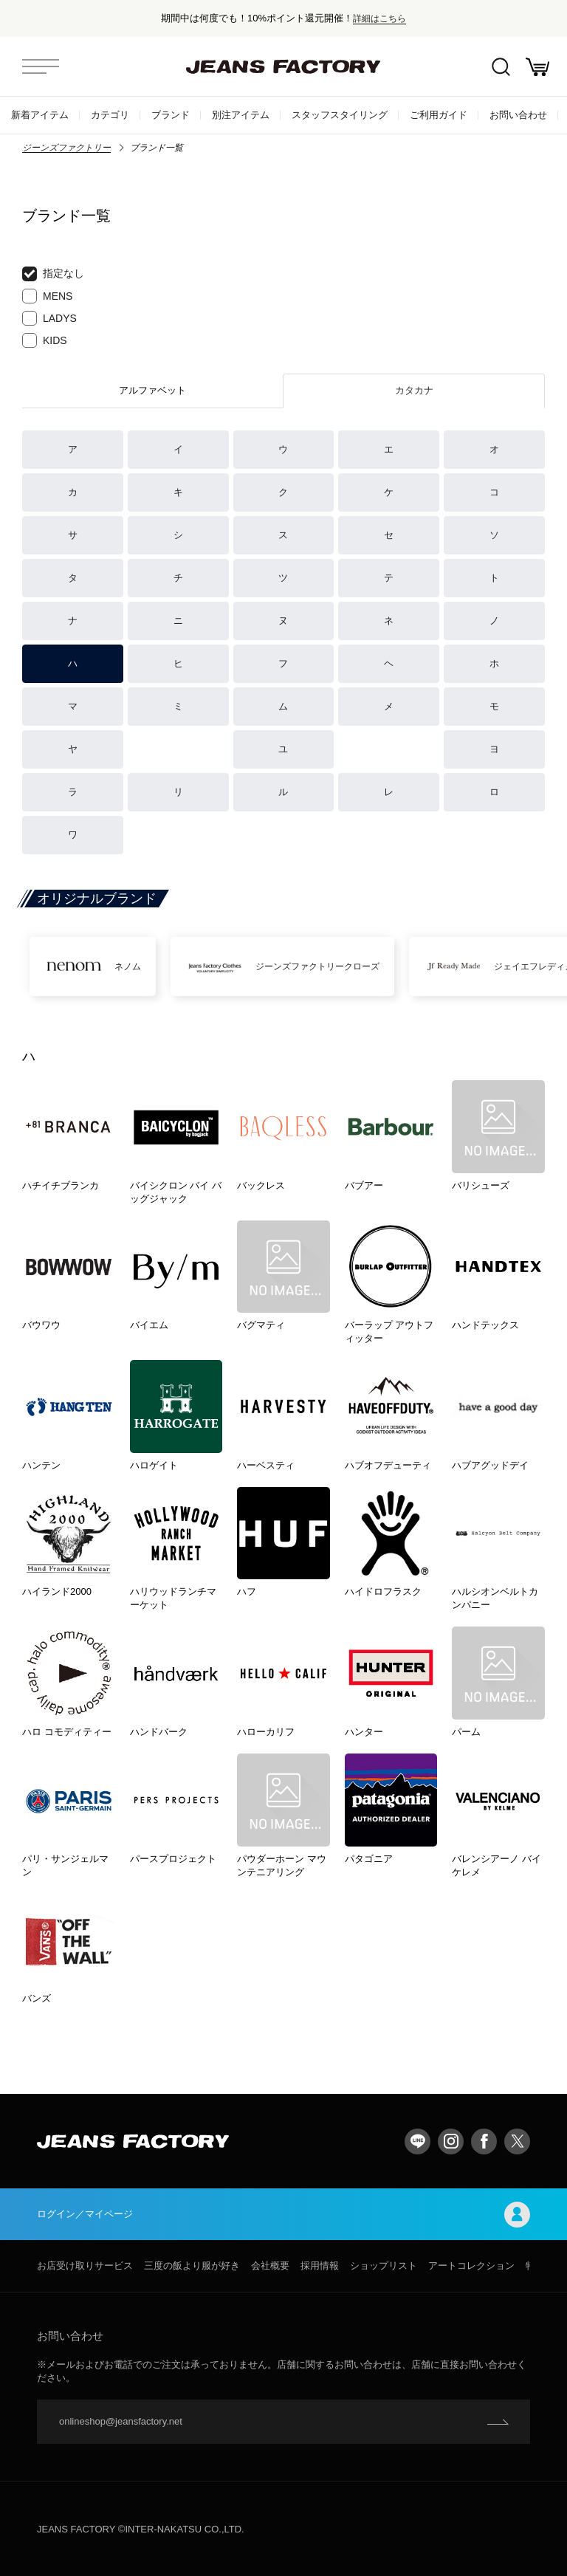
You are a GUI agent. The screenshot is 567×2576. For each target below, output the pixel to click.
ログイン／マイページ (283, 2215)
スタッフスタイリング (340, 114)
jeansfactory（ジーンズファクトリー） (283, 66)
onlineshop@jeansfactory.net (120, 2421)
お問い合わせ (518, 114)
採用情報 (319, 2265)
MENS (47, 296)
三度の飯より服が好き (192, 2265)
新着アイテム (40, 114)
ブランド (170, 114)
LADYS (49, 318)
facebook (484, 2141)
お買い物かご (537, 67)
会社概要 (270, 2265)
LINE (417, 2141)
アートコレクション (471, 2265)
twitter (517, 2141)
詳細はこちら (379, 18)
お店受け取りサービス (85, 2265)
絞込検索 (501, 67)
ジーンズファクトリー (66, 147)
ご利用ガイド (438, 114)
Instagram (451, 2141)
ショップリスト (383, 2265)
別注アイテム (240, 114)
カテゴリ (110, 114)
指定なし (53, 274)
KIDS (44, 340)
